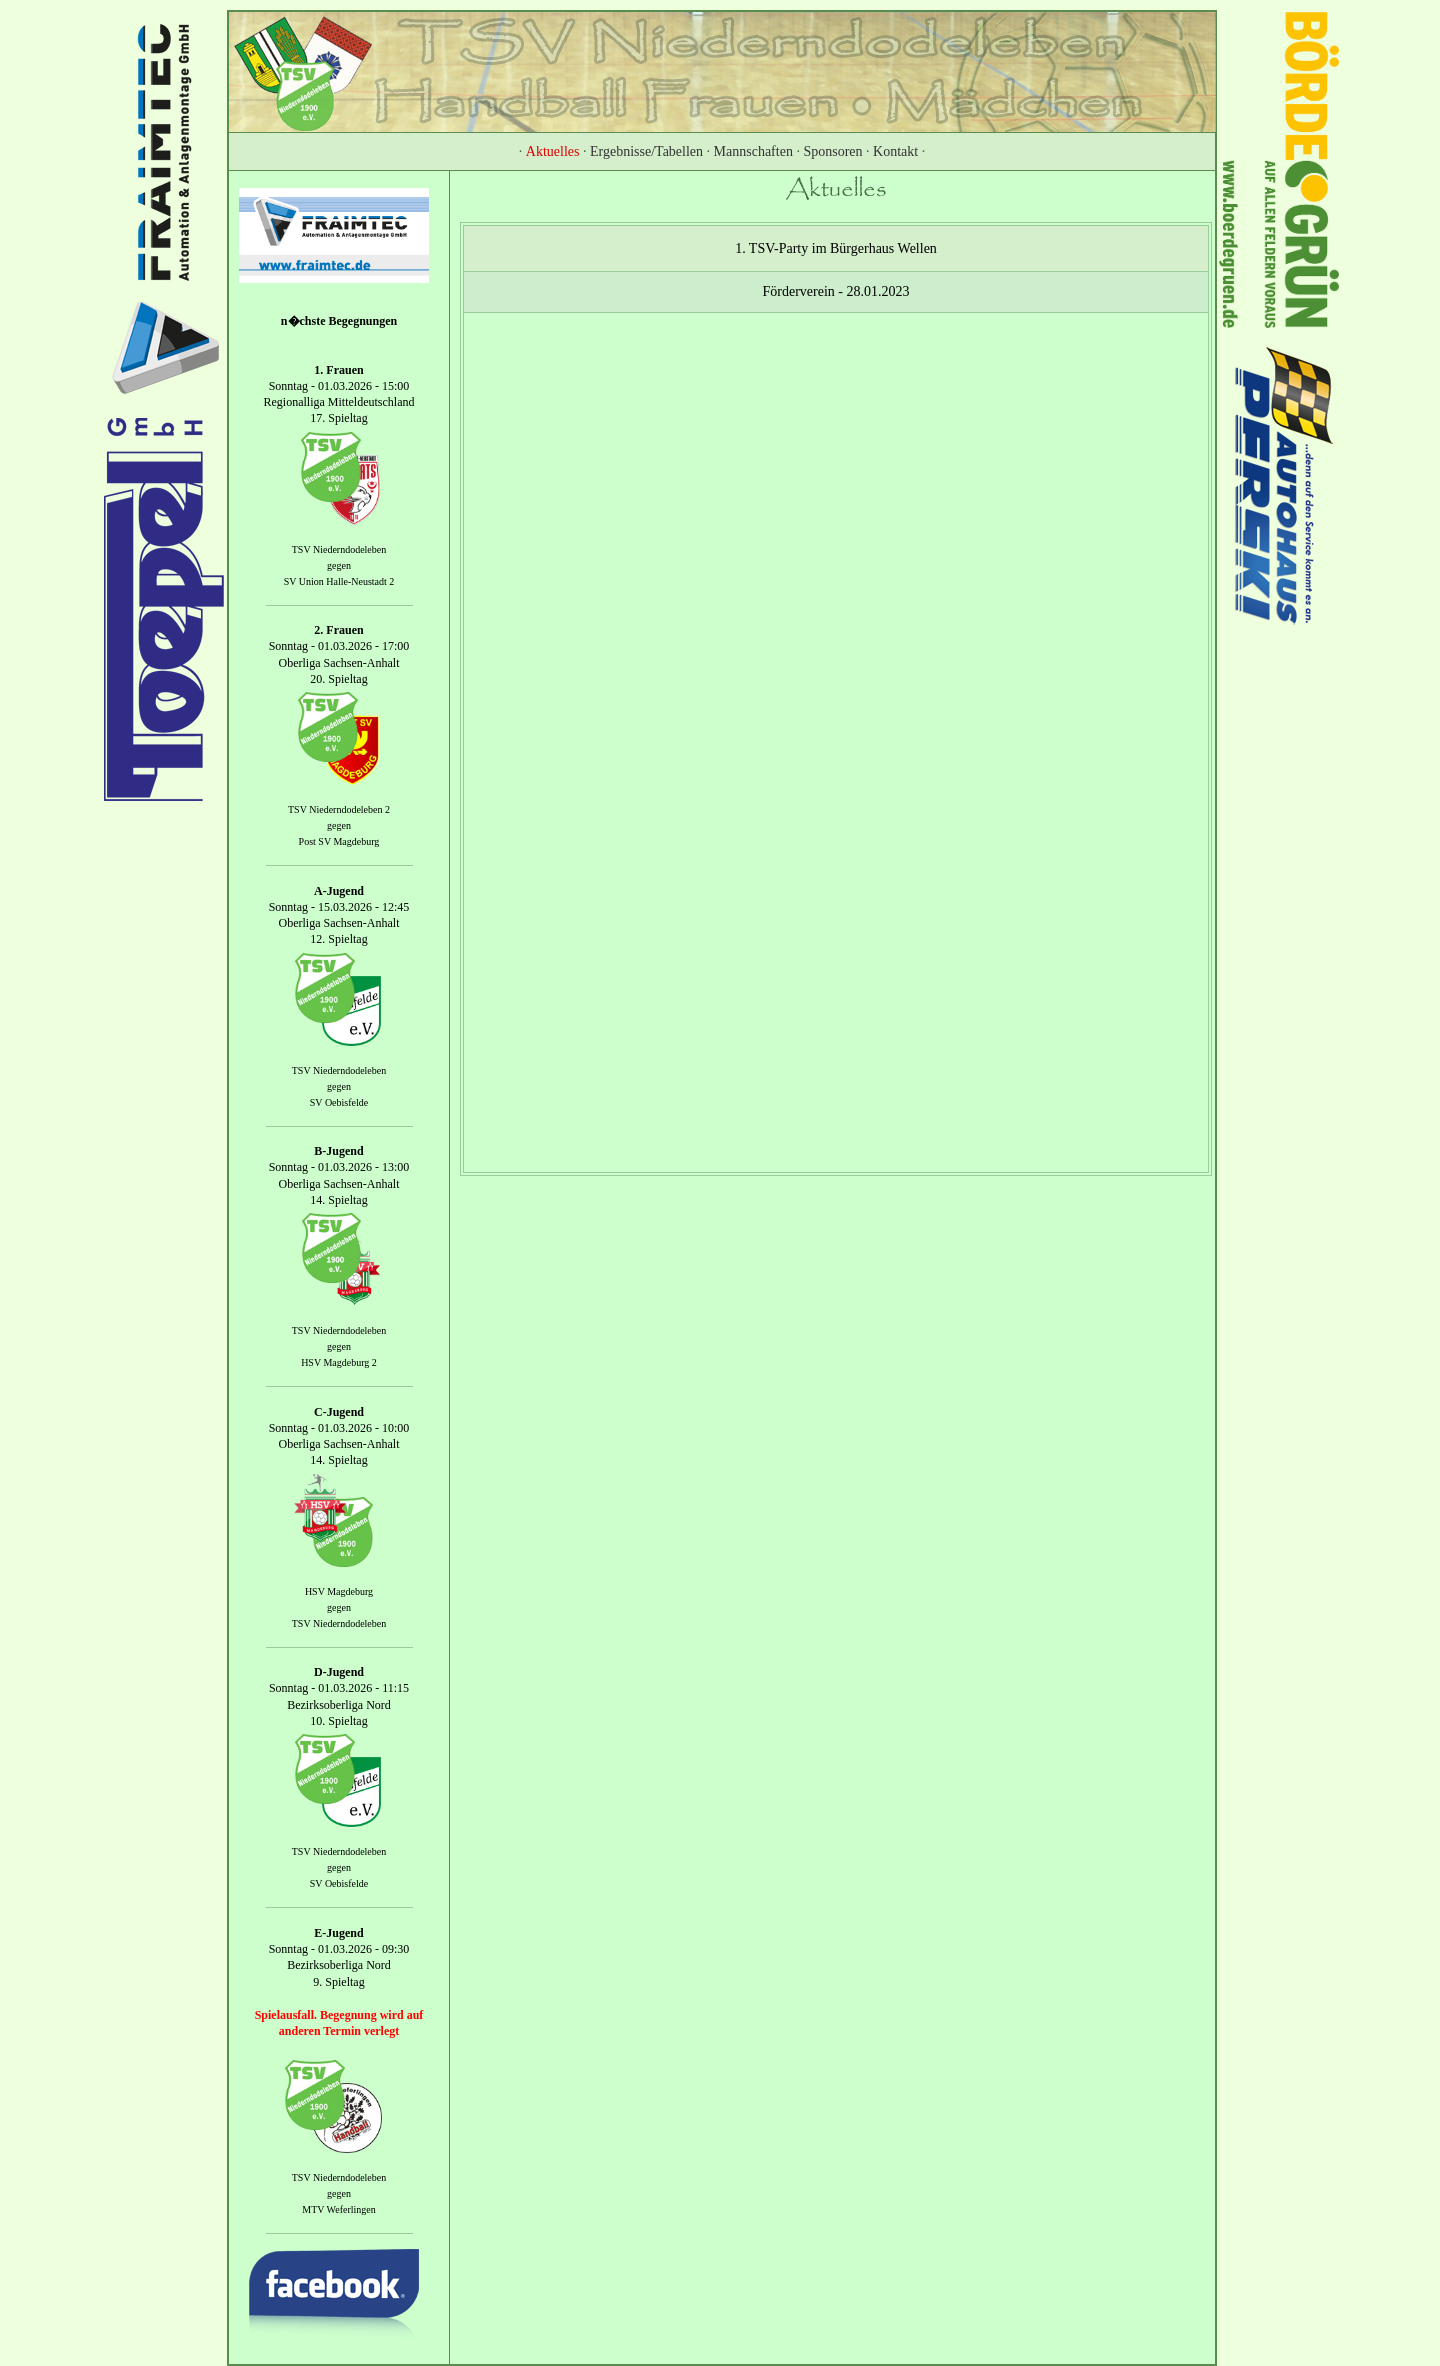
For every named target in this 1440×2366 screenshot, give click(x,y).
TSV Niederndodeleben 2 (339, 809)
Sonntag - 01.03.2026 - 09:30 (339, 1949)
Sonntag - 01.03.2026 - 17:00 (339, 647)
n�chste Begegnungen (339, 321)
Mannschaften (753, 151)
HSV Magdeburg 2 (339, 1362)
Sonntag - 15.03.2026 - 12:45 (339, 907)
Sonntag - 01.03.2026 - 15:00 (339, 386)
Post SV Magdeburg (339, 841)
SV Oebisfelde (339, 1102)
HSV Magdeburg (339, 1591)
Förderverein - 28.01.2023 (836, 291)
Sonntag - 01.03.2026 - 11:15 (339, 1689)
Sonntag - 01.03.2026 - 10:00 (339, 1428)
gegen (339, 565)
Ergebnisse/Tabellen (646, 151)
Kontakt (895, 151)
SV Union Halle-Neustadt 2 (339, 581)
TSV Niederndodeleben (339, 549)
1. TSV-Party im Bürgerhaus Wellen (836, 248)
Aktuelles (553, 151)
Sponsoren (832, 151)
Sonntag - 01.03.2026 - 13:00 (339, 1168)
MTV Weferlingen (339, 2210)
